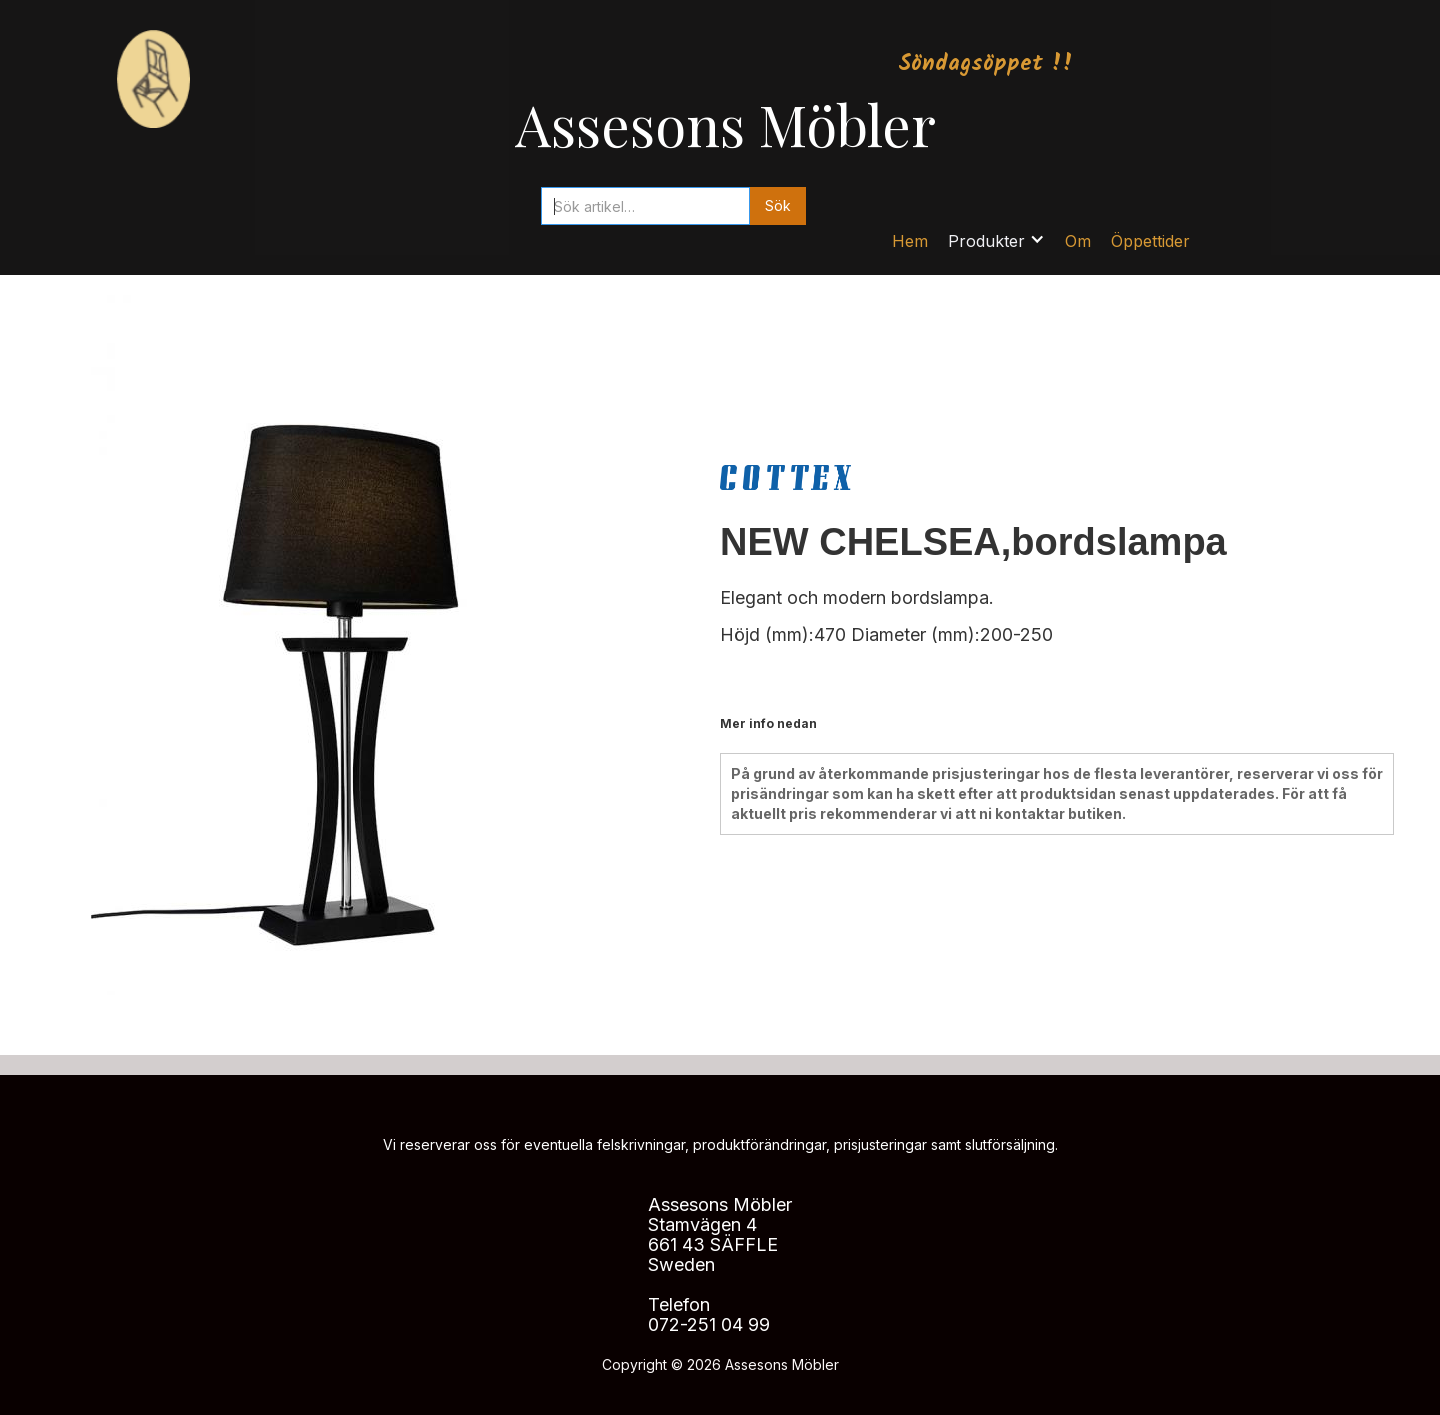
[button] (996, 241)
